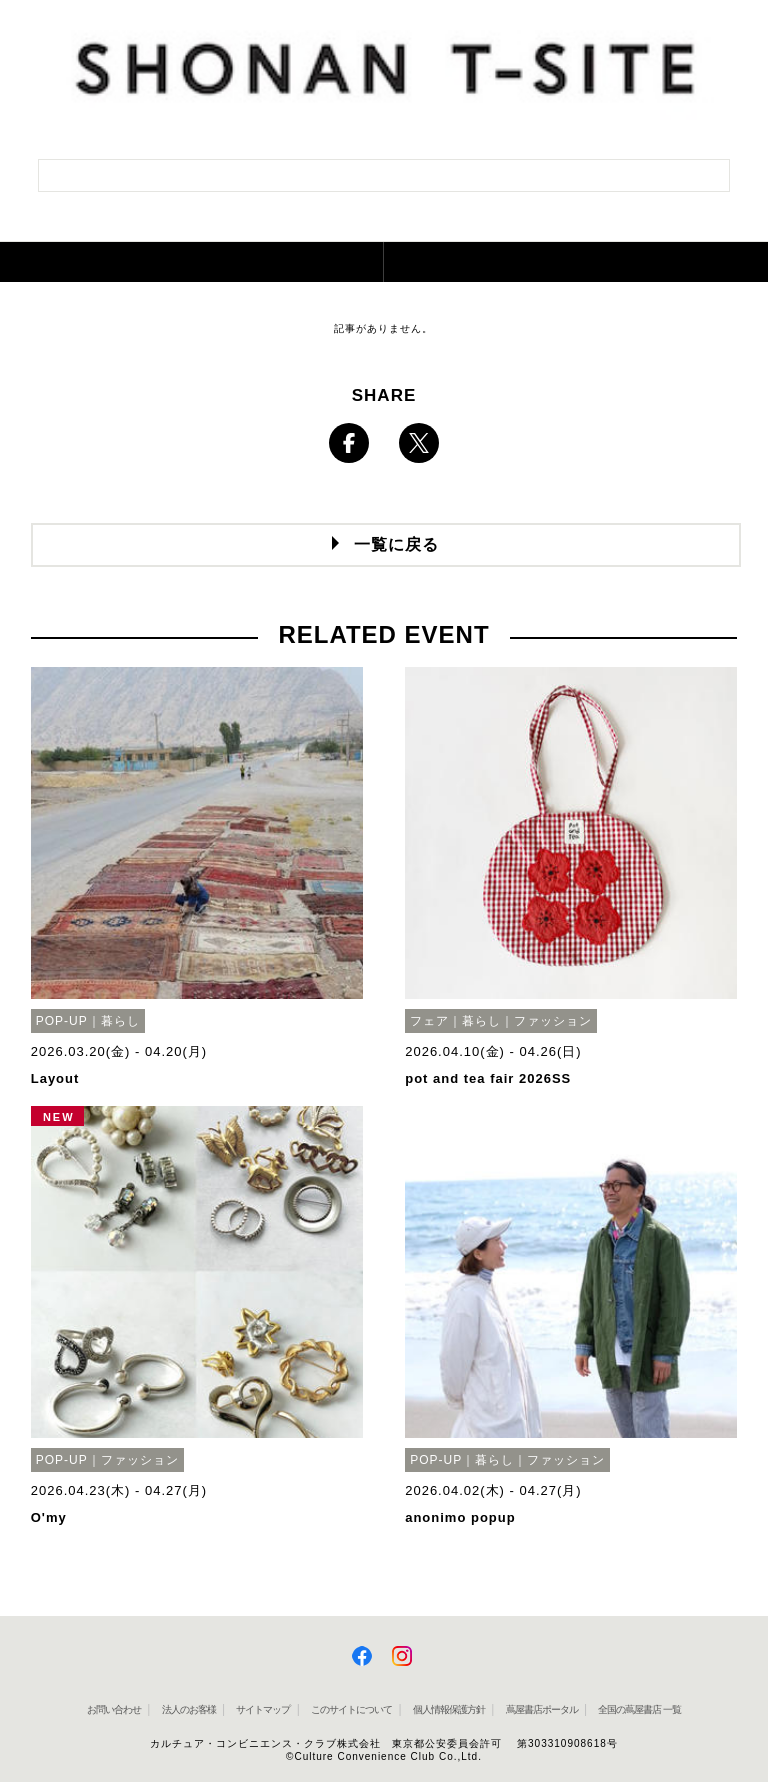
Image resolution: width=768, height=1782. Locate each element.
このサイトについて (351, 1709)
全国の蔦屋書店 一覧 (639, 1709)
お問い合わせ (114, 1709)
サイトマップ (263, 1709)
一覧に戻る (396, 544)
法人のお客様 (189, 1709)
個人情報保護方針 (449, 1709)
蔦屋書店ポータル (542, 1709)
